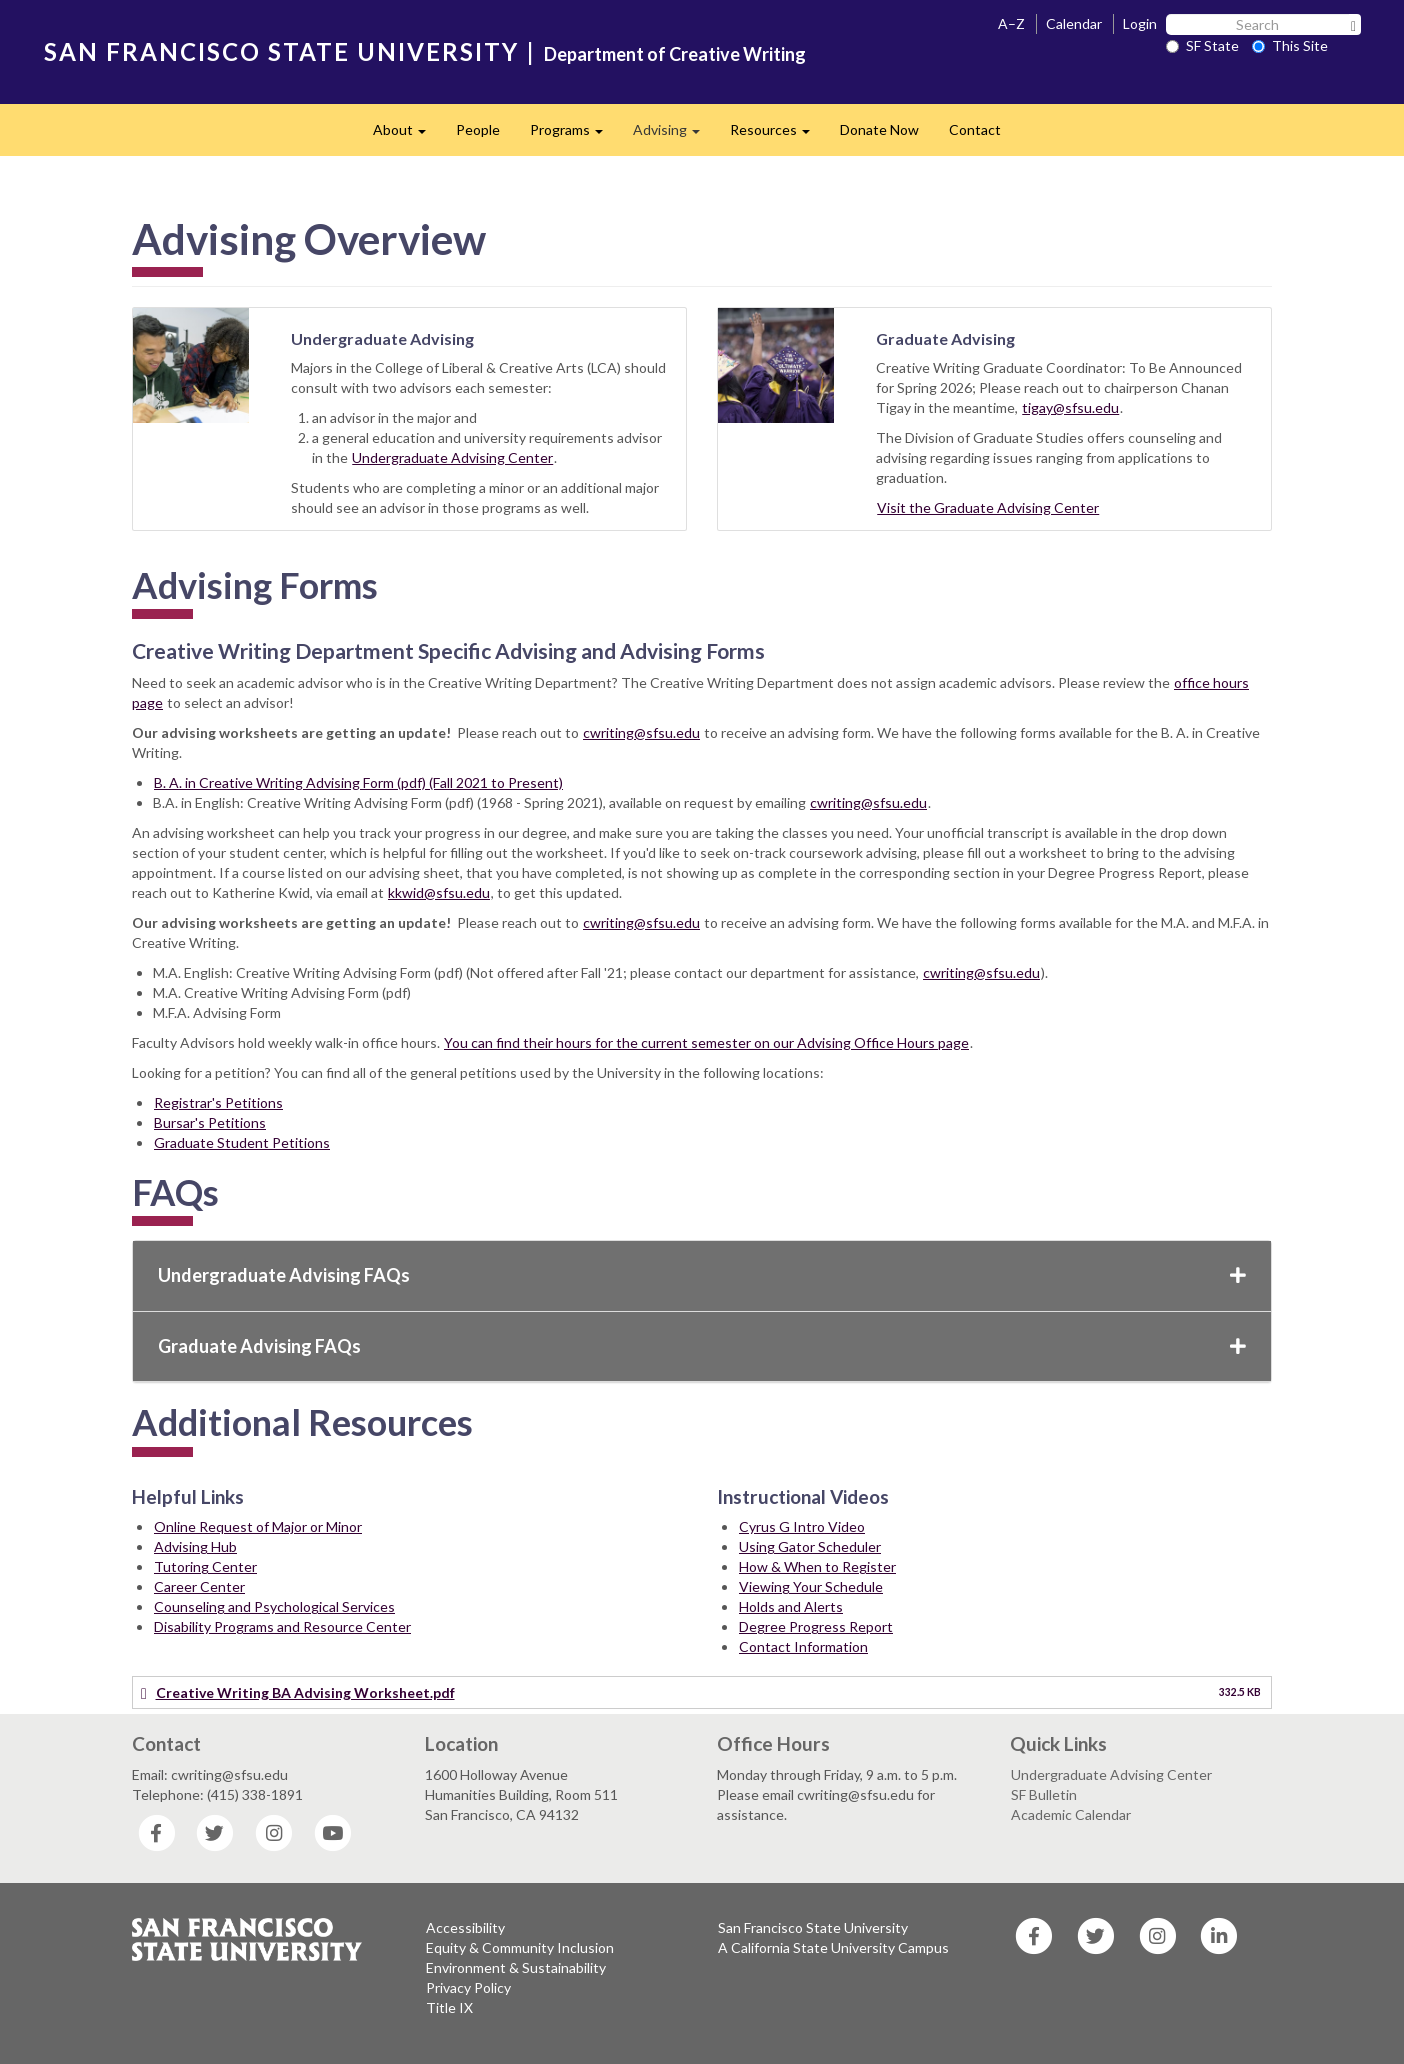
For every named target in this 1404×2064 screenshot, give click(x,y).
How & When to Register (817, 1566)
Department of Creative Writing (675, 54)
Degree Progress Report (816, 1626)
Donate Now (879, 129)
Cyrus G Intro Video (802, 1526)
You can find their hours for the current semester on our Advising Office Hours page (706, 1042)
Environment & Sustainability (516, 1967)
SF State (1202, 45)
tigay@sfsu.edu (1070, 407)
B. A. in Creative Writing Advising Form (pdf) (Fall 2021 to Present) (358, 782)
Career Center (199, 1586)
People (478, 129)
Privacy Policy (468, 1987)
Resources (777, 135)
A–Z (1011, 23)
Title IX (449, 2007)
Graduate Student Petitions (242, 1142)
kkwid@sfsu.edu (439, 892)
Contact (975, 129)
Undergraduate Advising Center (452, 457)
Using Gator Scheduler (810, 1546)
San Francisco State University (813, 1927)
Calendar (1074, 23)
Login (1140, 23)
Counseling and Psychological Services (274, 1606)
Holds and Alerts (791, 1606)
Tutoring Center (205, 1566)
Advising (674, 135)
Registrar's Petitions (218, 1102)
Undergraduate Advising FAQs (702, 1275)
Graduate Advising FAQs (702, 1346)
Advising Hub (195, 1546)
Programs (574, 135)
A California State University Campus (833, 1947)
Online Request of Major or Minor (258, 1526)
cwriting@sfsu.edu (641, 732)
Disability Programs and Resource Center (282, 1626)
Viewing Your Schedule (811, 1586)
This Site (1290, 45)
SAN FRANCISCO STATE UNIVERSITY (281, 51)
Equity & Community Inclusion (520, 1947)
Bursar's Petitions (210, 1122)
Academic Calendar (1071, 1814)
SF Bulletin (1044, 1794)
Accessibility (465, 1927)
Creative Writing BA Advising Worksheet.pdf (305, 1692)
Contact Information (803, 1646)
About (407, 135)
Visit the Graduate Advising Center (988, 507)
